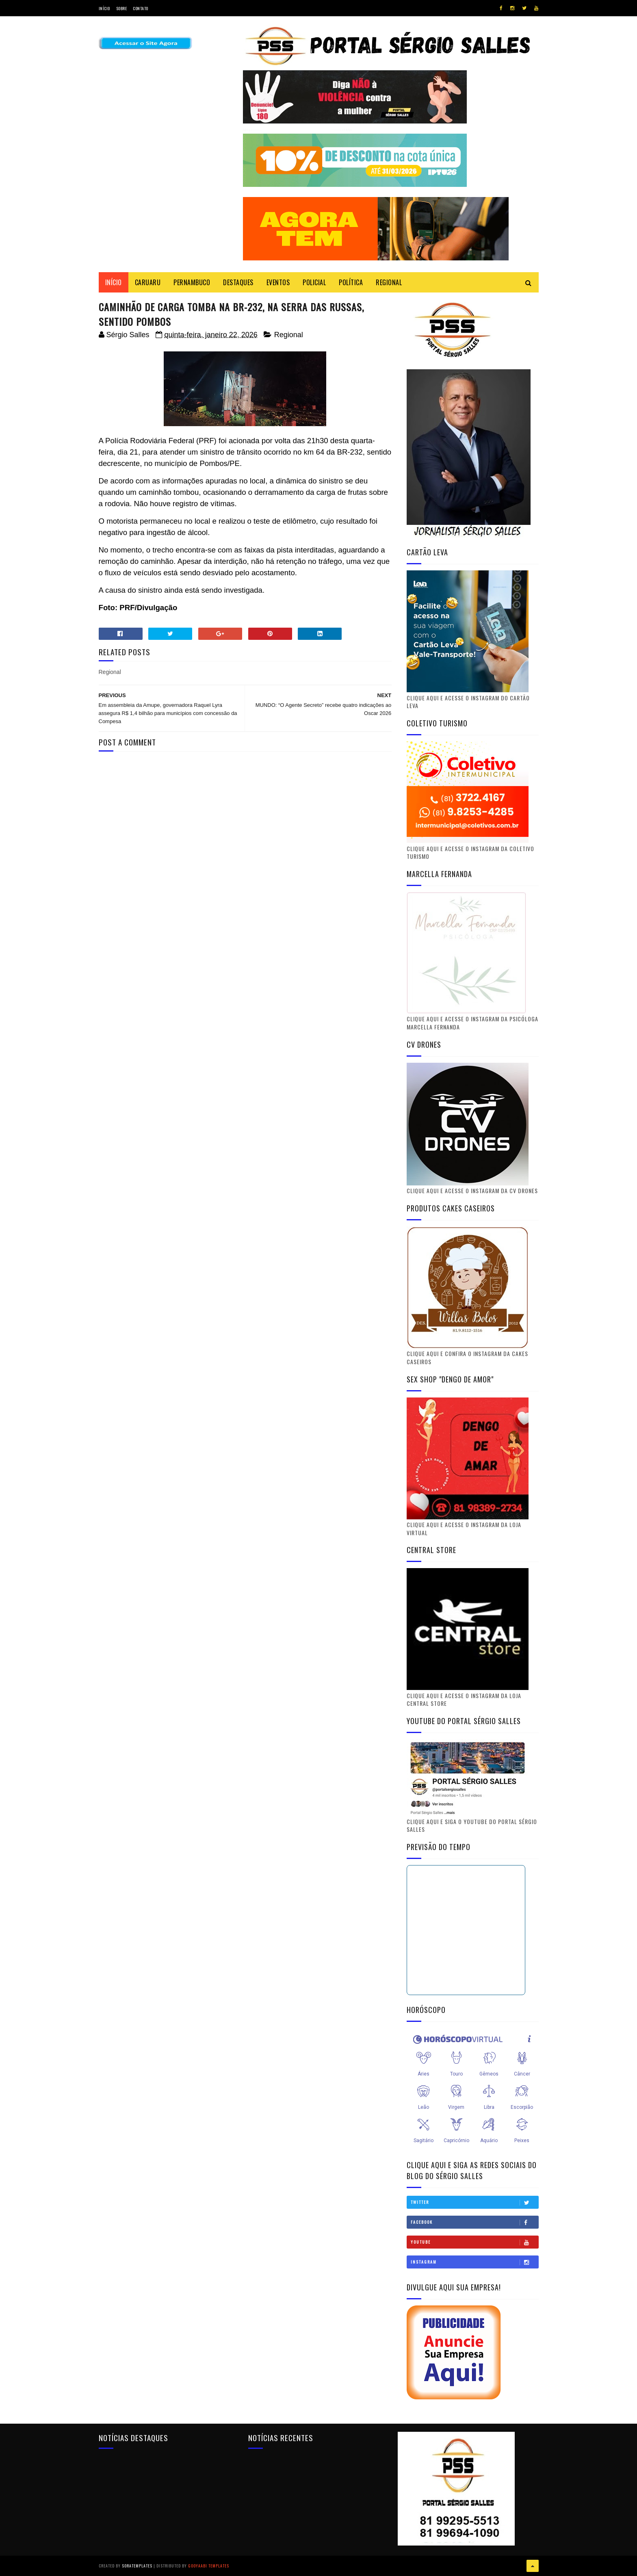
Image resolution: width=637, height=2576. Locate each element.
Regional (288, 335)
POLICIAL (314, 282)
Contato (140, 8)
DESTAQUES (238, 282)
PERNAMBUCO (191, 282)
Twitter (474, 2202)
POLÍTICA (351, 282)
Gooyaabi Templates (208, 2566)
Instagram (474, 2262)
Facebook (474, 2222)
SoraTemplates (137, 2566)
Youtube (474, 2242)
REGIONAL (389, 282)
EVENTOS (278, 282)
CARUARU (148, 282)
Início (104, 8)
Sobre (121, 8)
